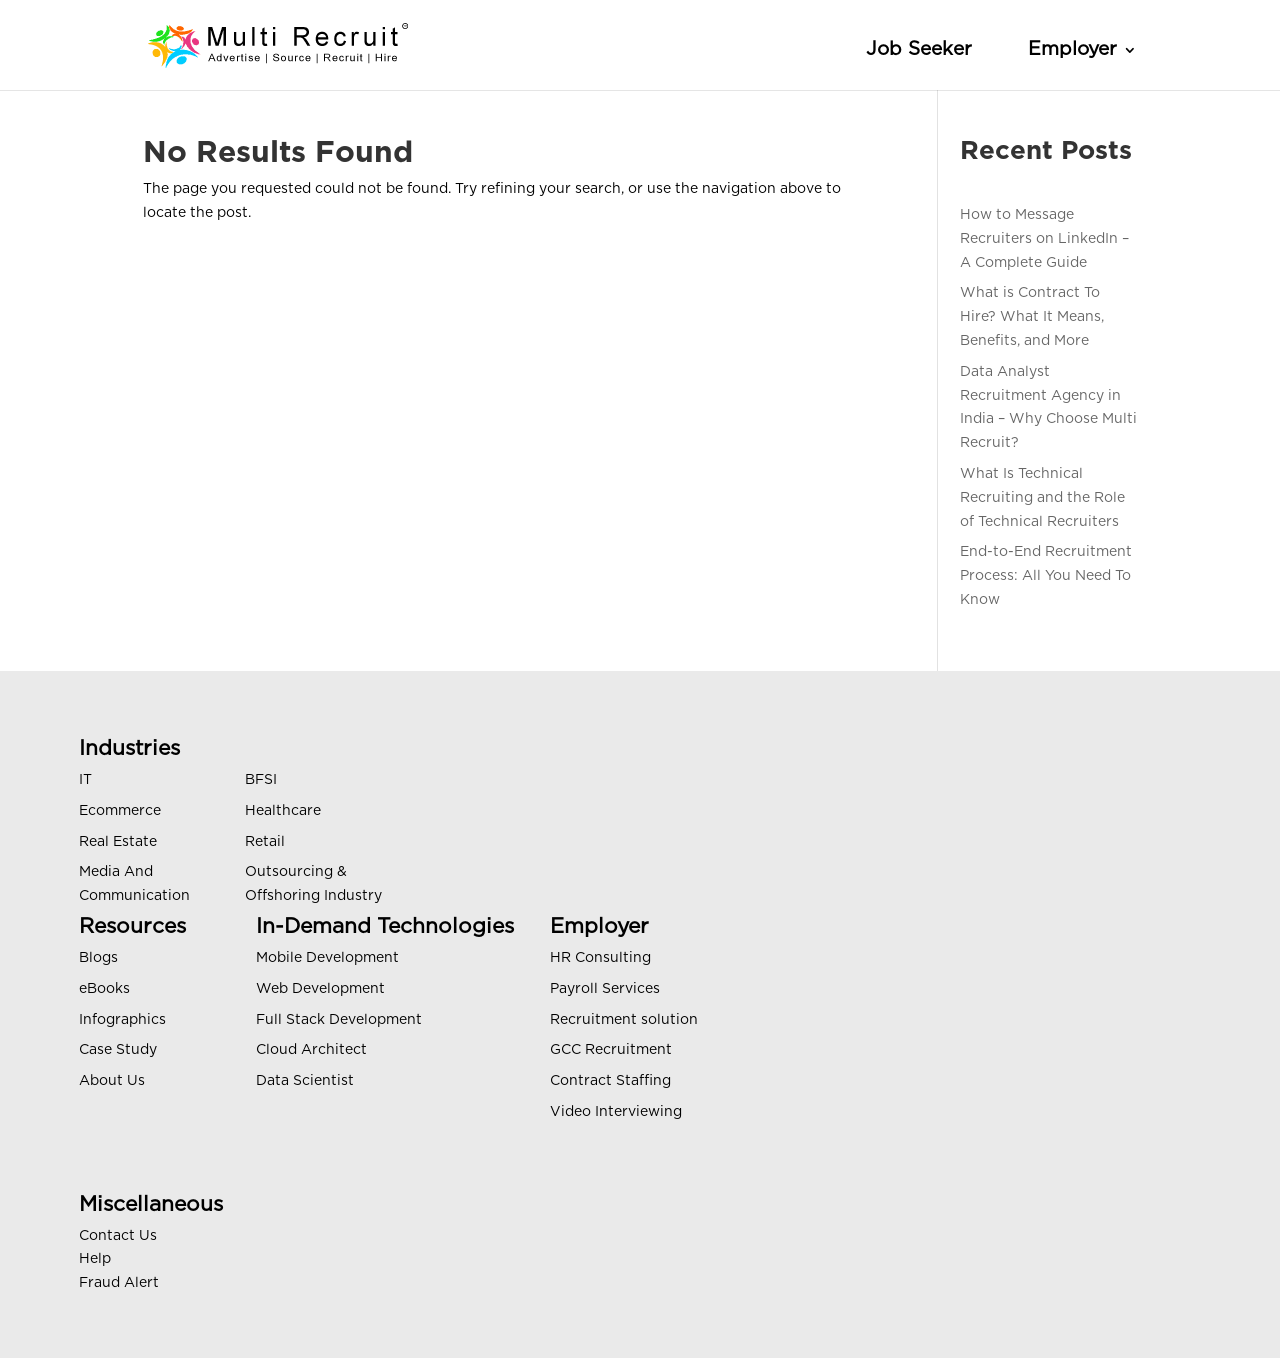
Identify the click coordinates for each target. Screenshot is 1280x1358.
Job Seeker (919, 49)
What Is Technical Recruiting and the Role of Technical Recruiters (1042, 498)
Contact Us (118, 1236)
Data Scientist (305, 1081)
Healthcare (283, 811)
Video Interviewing (616, 1112)
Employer (1072, 49)
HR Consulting (600, 958)
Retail (265, 842)
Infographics (122, 1020)
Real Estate (118, 842)
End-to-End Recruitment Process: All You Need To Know (1046, 576)
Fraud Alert (119, 1283)
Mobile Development (327, 958)
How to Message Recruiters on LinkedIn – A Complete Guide (1044, 239)
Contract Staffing (610, 1081)
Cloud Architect (311, 1050)
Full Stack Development (339, 1020)
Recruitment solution (624, 1020)
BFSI (261, 780)
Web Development (320, 989)
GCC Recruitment (611, 1050)
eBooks (104, 989)
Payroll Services (605, 989)
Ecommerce (120, 811)
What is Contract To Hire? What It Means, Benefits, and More (1032, 317)
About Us (112, 1081)
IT (85, 780)
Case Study (118, 1050)
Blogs (98, 958)
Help (95, 1259)
